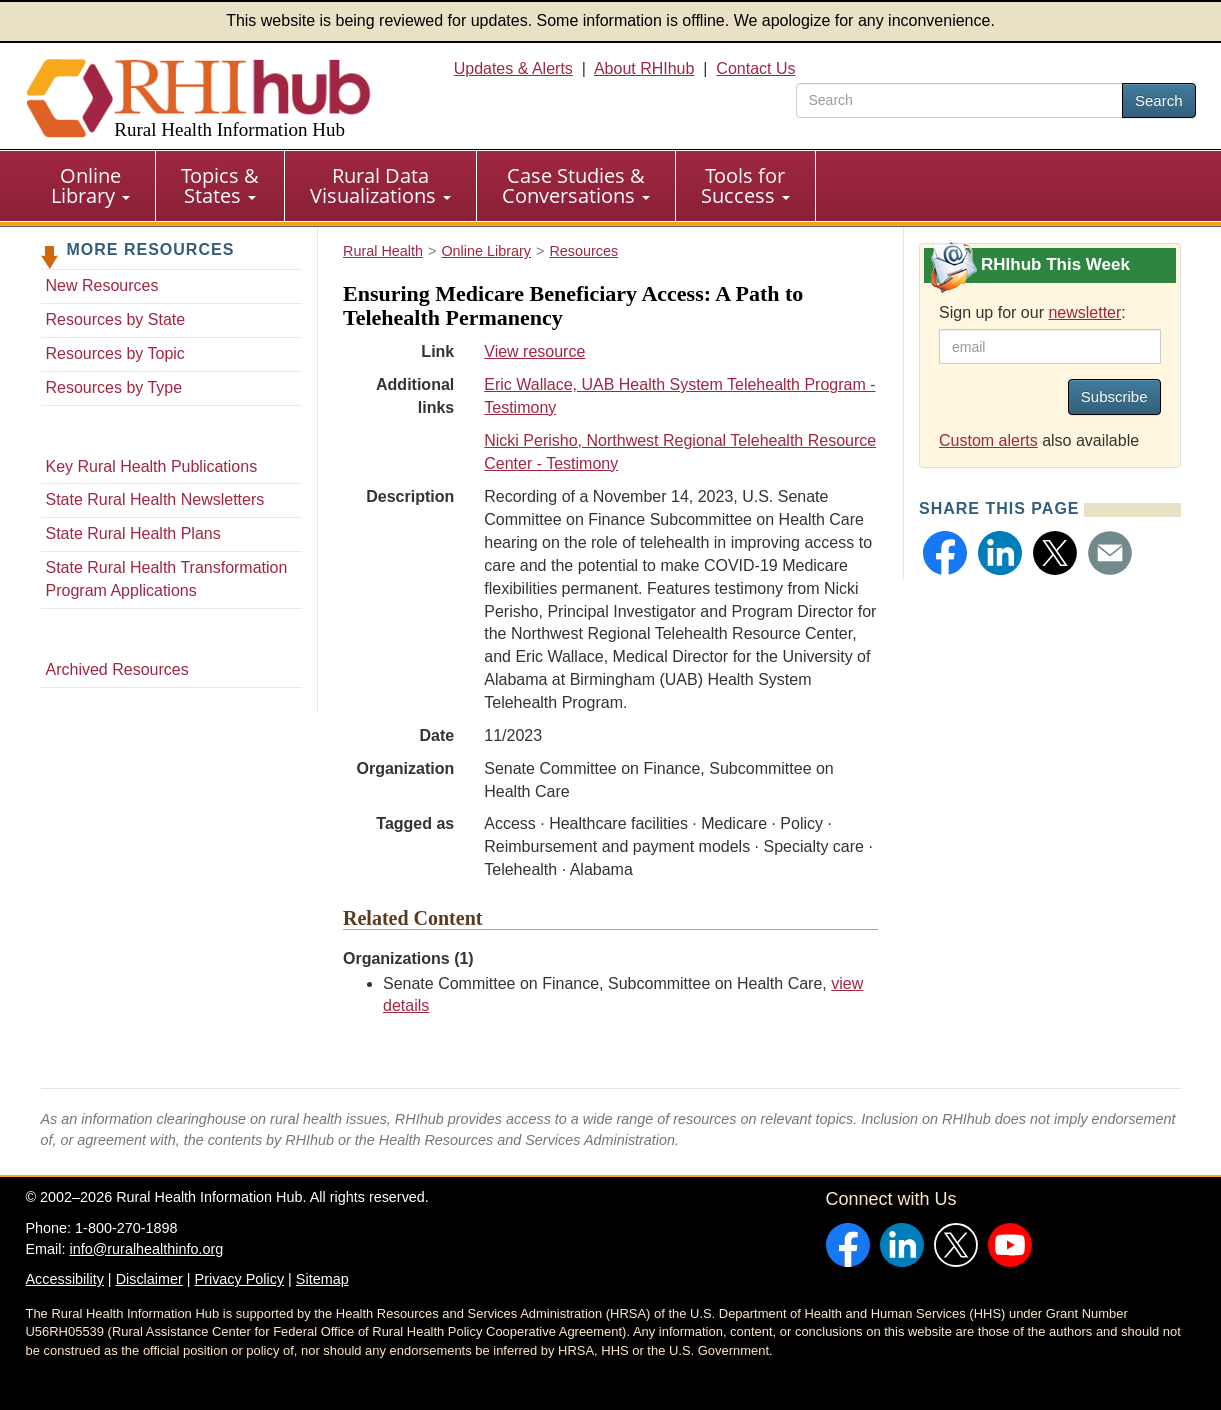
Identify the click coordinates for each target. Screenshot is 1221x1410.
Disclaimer (149, 1279)
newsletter (1084, 312)
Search (1159, 100)
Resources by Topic (115, 353)
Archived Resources (117, 669)
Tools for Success (745, 185)
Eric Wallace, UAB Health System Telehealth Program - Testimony (679, 396)
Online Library (90, 185)
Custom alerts (988, 440)
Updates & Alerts (513, 68)
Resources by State (116, 319)
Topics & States (220, 185)
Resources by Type (114, 387)
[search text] (959, 100)
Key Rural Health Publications (152, 466)
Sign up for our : (1032, 312)
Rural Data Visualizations (380, 185)
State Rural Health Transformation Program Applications (167, 579)
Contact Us (755, 68)
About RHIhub (644, 68)
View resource (534, 351)
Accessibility (65, 1279)
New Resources (102, 285)
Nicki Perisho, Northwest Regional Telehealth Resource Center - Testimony (680, 452)
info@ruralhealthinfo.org (146, 1249)
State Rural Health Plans (133, 533)
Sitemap (322, 1279)
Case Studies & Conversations (576, 185)
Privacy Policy (240, 1279)
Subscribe (1114, 396)
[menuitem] (91, 186)
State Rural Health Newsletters (155, 499)
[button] (945, 553)
